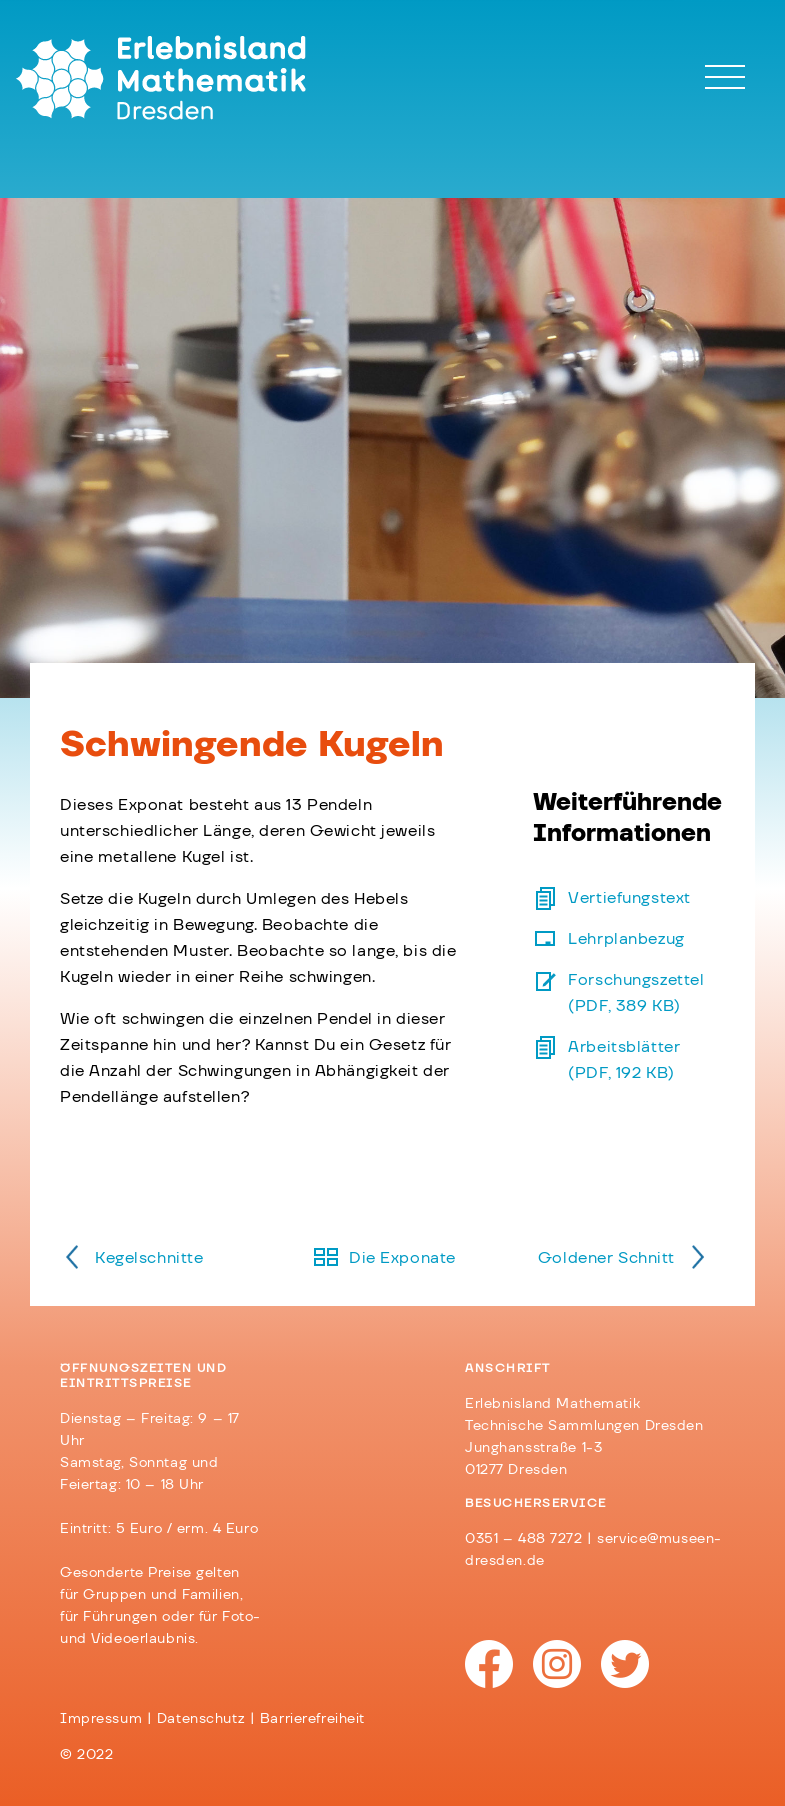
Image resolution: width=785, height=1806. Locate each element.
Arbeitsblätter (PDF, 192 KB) (624, 1060)
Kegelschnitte (149, 1258)
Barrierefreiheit (312, 1719)
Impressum (101, 1719)
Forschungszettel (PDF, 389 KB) (636, 993)
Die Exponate (402, 1258)
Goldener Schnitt (606, 1258)
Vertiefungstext (629, 898)
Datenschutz (201, 1719)
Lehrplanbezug (626, 939)
